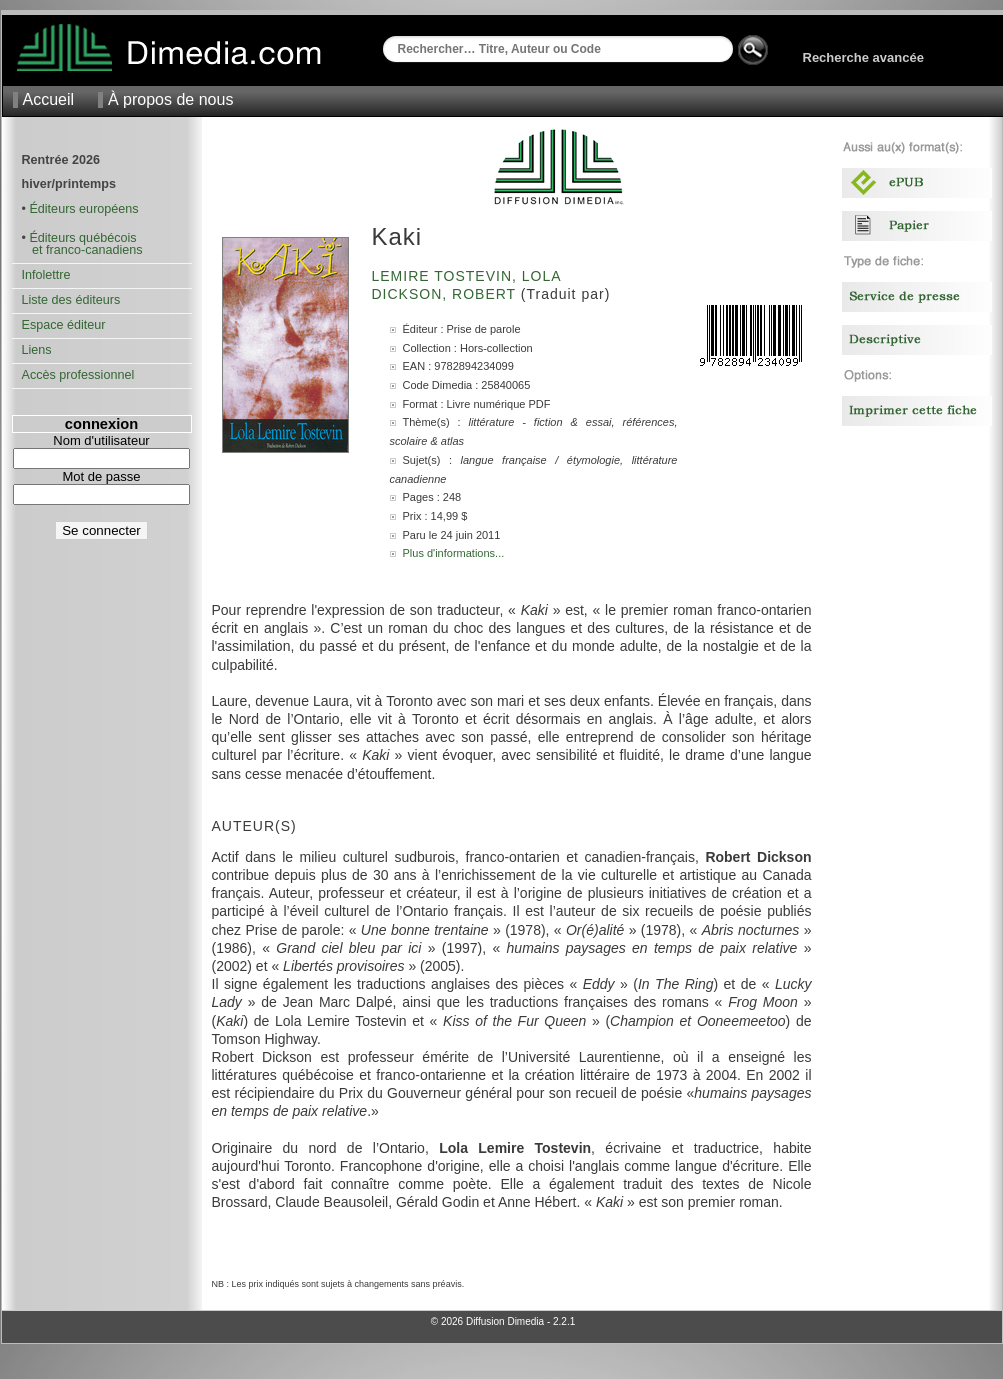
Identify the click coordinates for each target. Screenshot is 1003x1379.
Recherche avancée (863, 57)
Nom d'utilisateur (101, 440)
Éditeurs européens (83, 209)
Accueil (49, 99)
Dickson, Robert (446, 294)
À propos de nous (170, 99)
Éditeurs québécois (82, 238)
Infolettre (46, 275)
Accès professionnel (78, 375)
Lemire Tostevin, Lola (469, 276)
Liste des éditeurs (71, 300)
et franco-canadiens (82, 250)
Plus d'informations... (454, 553)
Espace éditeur (64, 325)
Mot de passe (101, 476)
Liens (37, 350)
